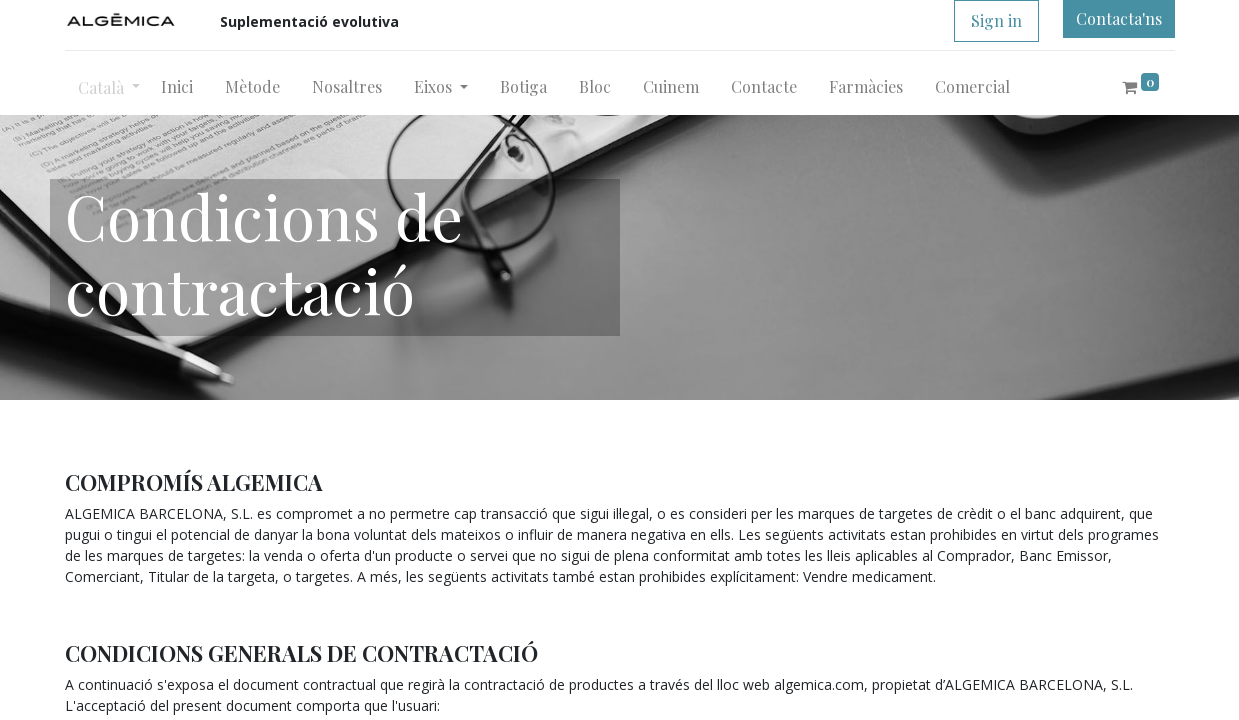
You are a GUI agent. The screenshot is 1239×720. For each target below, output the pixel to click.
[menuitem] (177, 87)
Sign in (996, 20)
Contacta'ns (1119, 18)
